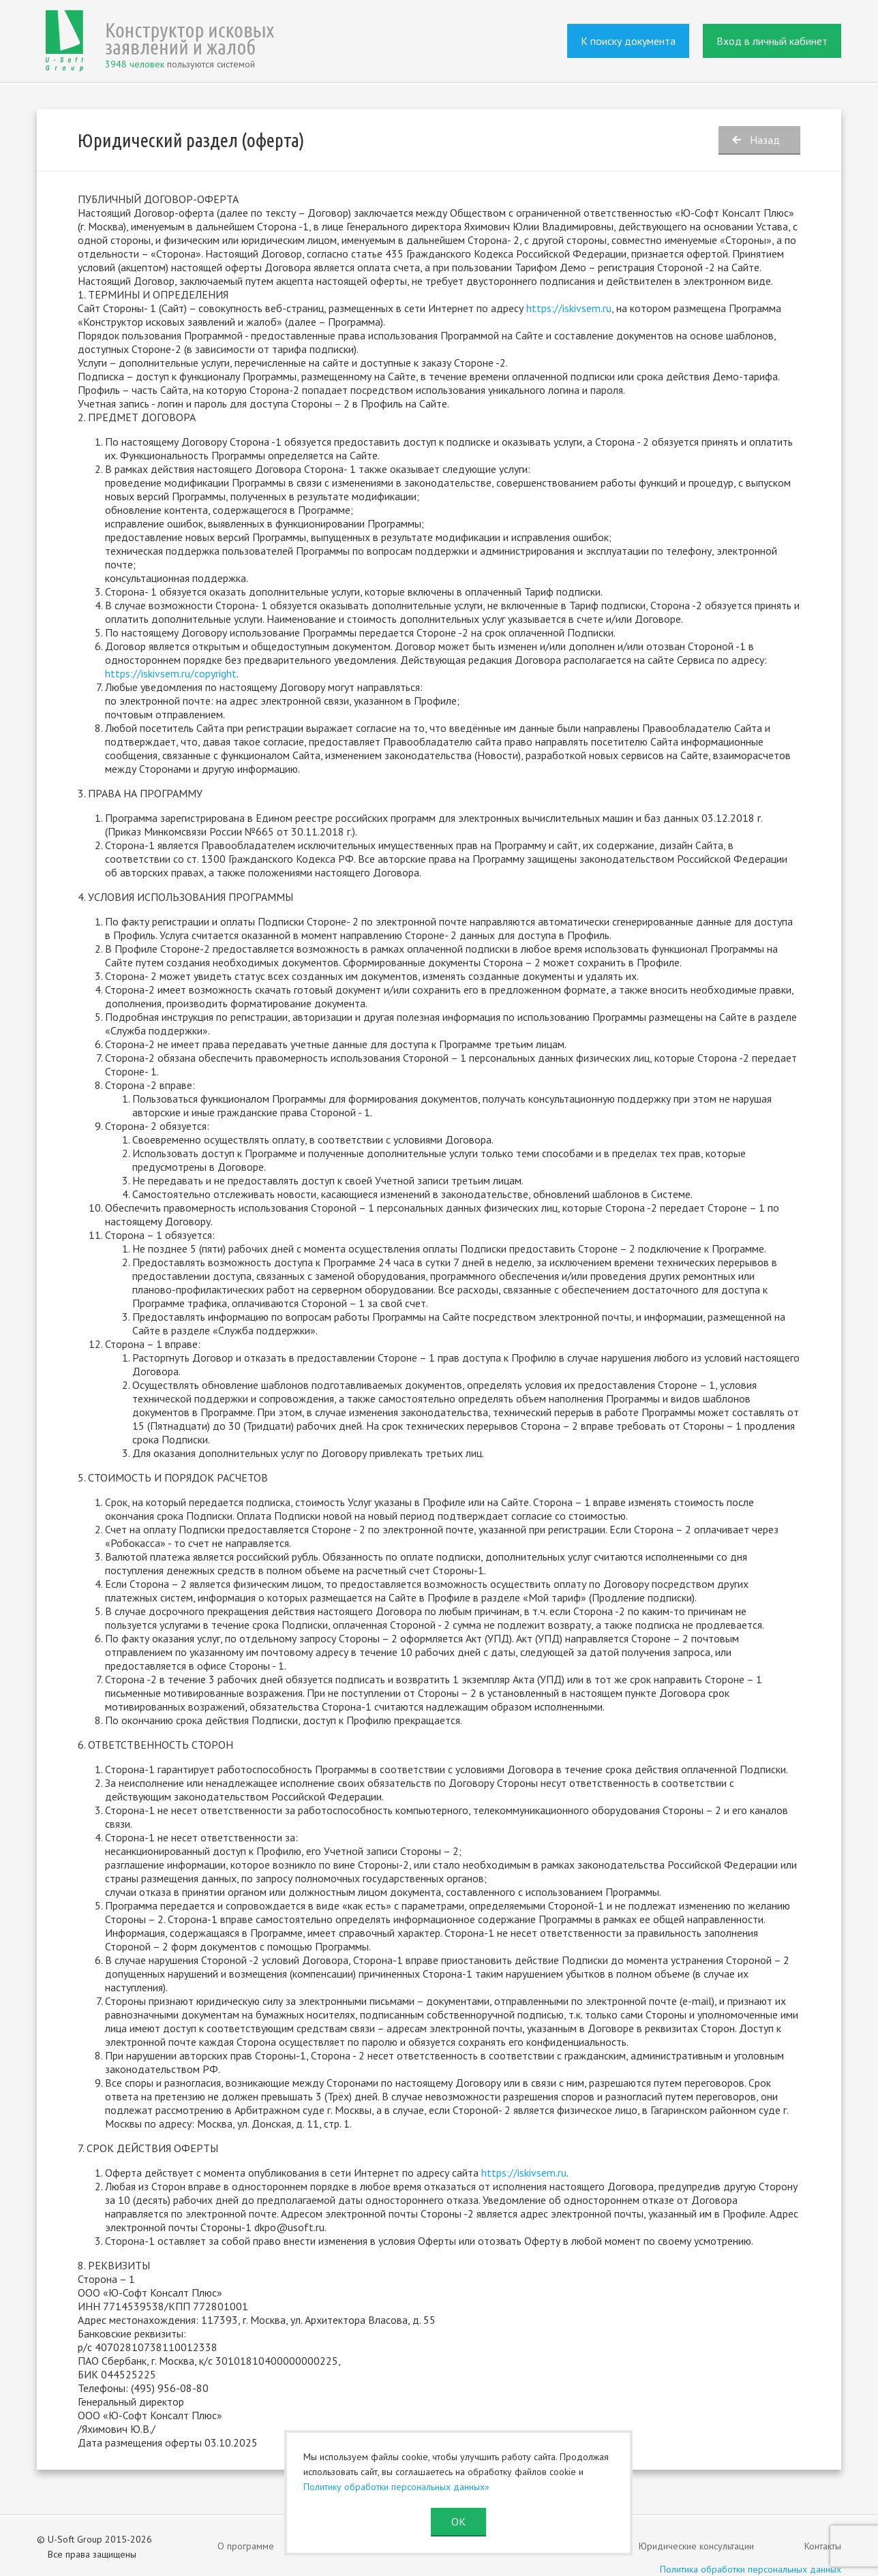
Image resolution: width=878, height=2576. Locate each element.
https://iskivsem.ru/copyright (171, 673)
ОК (458, 2521)
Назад (765, 140)
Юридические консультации (696, 2546)
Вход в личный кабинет (772, 41)
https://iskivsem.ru (523, 2172)
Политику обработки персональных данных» (396, 2487)
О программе (245, 2546)
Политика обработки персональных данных (750, 2569)
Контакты (822, 2546)
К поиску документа (628, 41)
